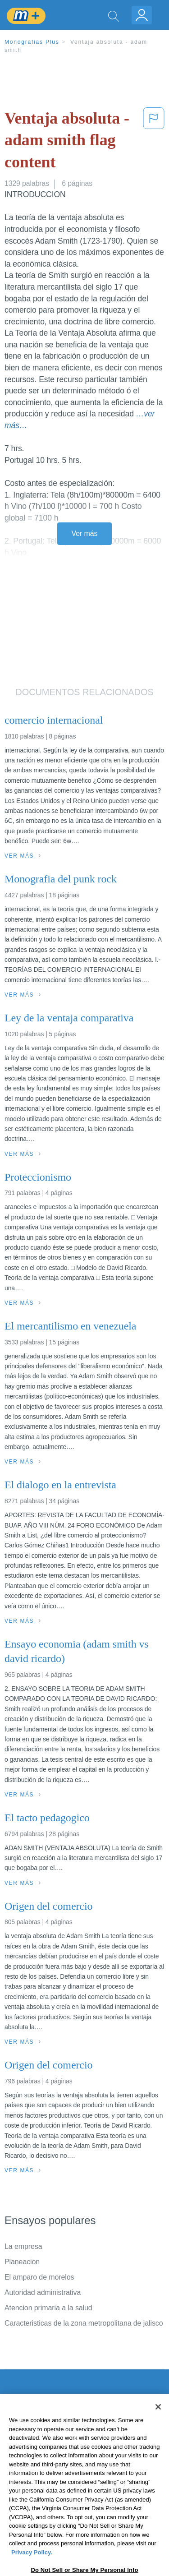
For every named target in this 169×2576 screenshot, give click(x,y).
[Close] (158, 2423)
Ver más (85, 533)
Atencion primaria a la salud (48, 2308)
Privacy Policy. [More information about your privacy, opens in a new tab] (31, 2568)
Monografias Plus (32, 42)
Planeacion (22, 2262)
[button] (153, 142)
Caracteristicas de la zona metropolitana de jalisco (84, 2323)
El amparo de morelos (39, 2277)
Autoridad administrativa (43, 2292)
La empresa (23, 2246)
